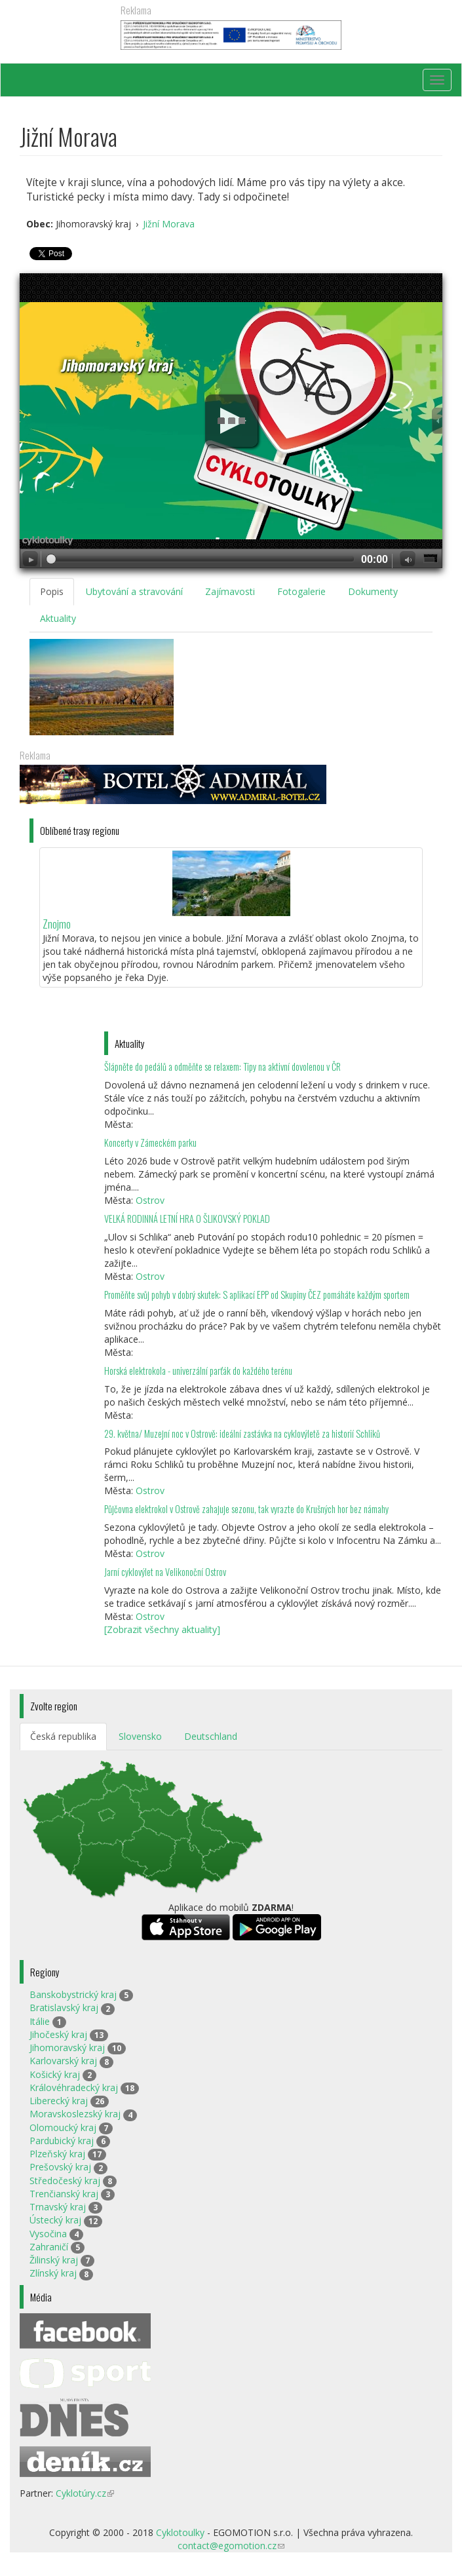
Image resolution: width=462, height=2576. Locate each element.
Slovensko (140, 1736)
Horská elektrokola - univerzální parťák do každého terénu (198, 1370)
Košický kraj (54, 2074)
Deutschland (210, 1736)
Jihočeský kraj (58, 2034)
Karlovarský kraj (63, 2060)
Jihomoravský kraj (67, 2047)
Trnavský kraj (57, 2207)
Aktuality (58, 618)
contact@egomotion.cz (231, 2545)
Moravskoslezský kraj (75, 2113)
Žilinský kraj (53, 2260)
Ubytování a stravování (134, 591)
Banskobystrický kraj (73, 1994)
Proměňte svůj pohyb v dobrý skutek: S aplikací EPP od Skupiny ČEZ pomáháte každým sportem (257, 1294)
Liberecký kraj (58, 2100)
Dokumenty (373, 591)
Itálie (39, 2021)
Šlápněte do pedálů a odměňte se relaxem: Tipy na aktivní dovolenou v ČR (222, 1066)
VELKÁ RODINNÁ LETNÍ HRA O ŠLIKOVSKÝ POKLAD (187, 1218)
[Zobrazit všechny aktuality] (162, 1629)
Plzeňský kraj (57, 2153)
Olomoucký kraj (62, 2127)
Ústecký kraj (55, 2220)
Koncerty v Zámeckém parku (150, 1142)
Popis (52, 591)
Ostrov (150, 1200)
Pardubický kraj (61, 2140)
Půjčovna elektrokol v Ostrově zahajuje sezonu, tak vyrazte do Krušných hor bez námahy (246, 1509)
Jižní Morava (169, 224)
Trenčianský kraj (63, 2193)
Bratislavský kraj (63, 2007)
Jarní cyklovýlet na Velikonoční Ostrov (165, 1572)
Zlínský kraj (53, 2273)
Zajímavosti (230, 591)
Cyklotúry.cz (85, 2493)
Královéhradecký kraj (73, 2087)
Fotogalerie (301, 591)
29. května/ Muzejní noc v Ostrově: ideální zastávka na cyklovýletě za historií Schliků (242, 1433)
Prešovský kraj (60, 2167)
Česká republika (63, 1736)
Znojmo (57, 923)
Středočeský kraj (64, 2180)
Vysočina (48, 2233)
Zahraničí (48, 2246)
